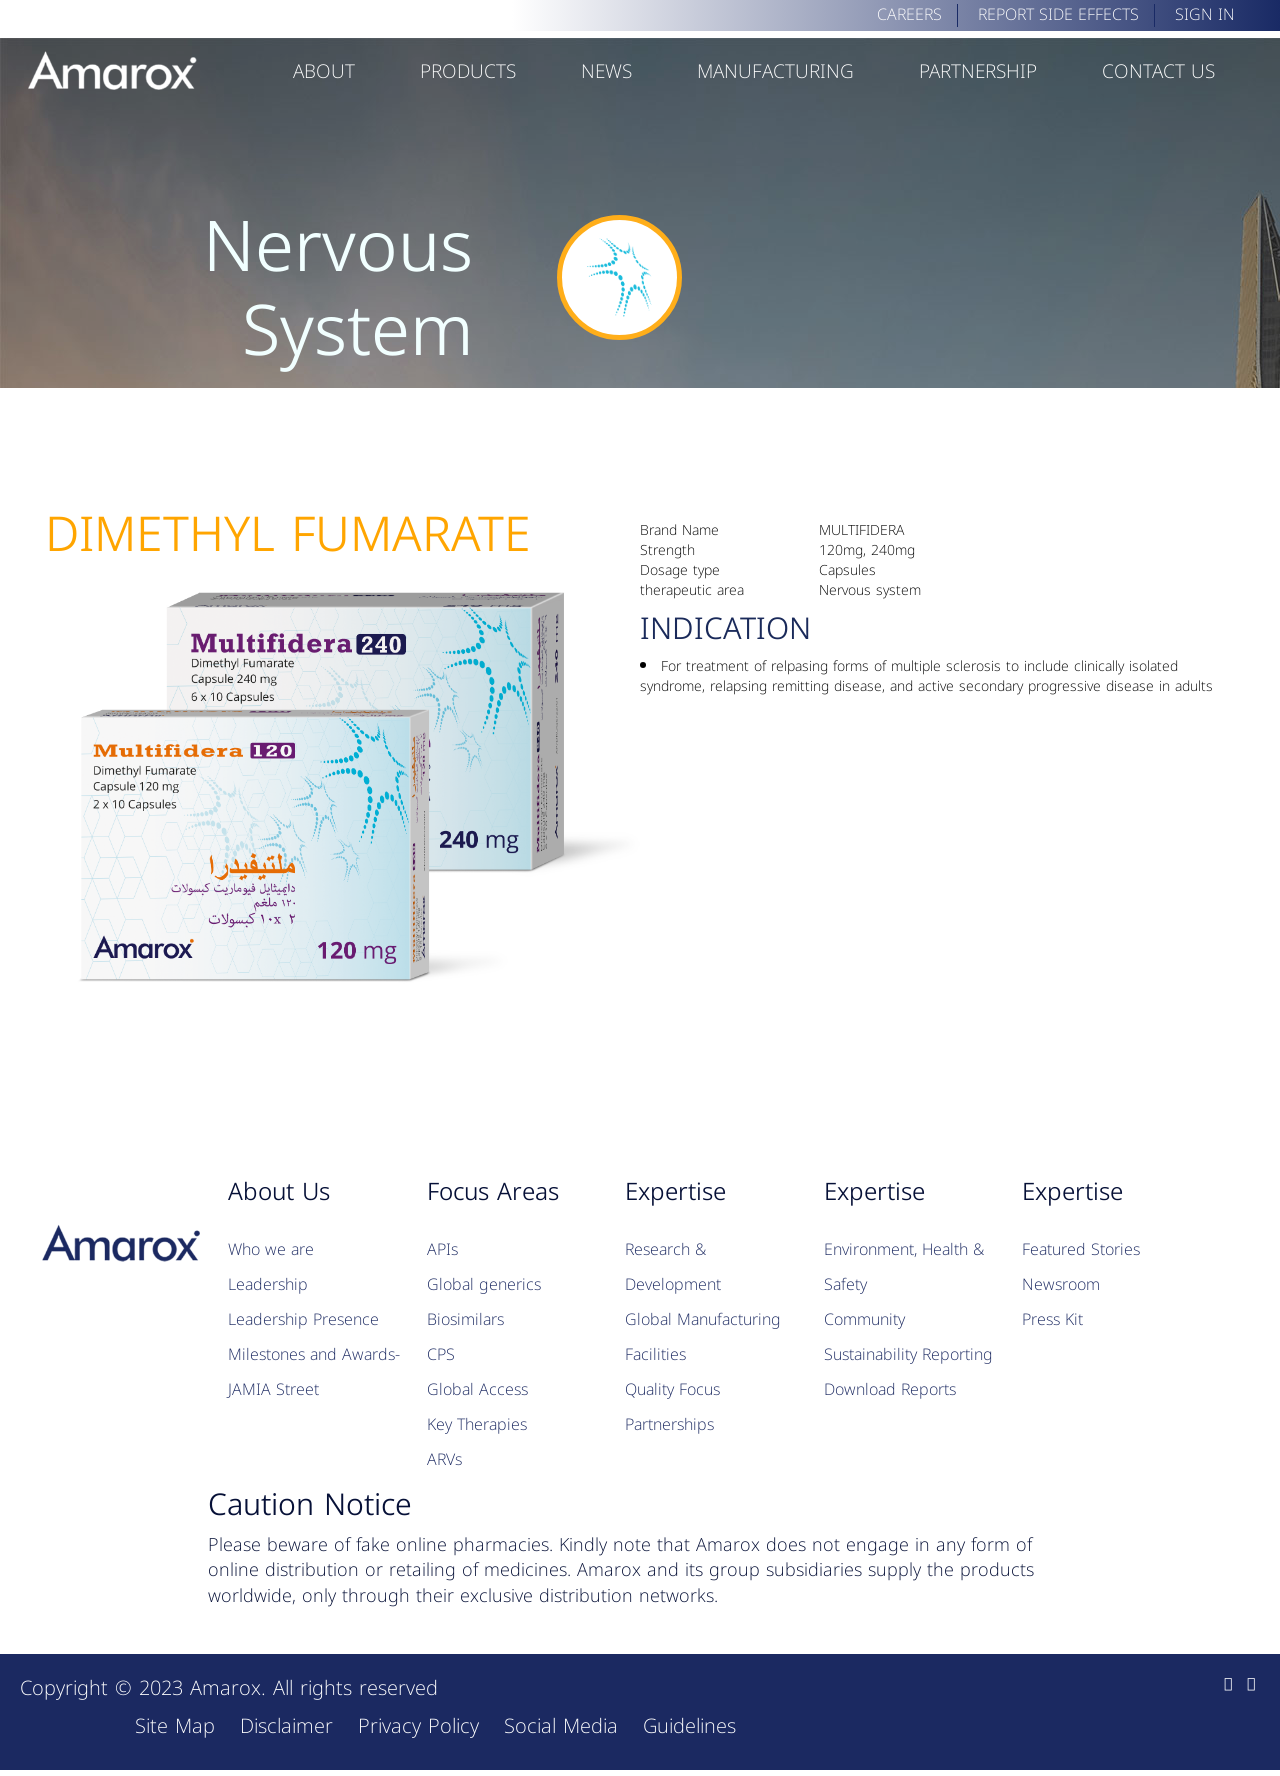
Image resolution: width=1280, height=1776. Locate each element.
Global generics (484, 1284)
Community (864, 1319)
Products (468, 72)
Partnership (978, 72)
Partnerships (669, 1424)
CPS (441, 1354)
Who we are (271, 1249)
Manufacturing (775, 72)
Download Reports (890, 1389)
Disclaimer (286, 1726)
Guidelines (689, 1726)
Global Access (477, 1389)
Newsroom (1061, 1284)
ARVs (444, 1459)
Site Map (175, 1726)
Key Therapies (477, 1424)
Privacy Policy (418, 1726)
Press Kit (1052, 1319)
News (606, 72)
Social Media (561, 1726)
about (324, 72)
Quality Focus (672, 1389)
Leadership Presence (303, 1319)
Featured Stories (1081, 1249)
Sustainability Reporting (908, 1354)
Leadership (268, 1284)
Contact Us (1158, 72)
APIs (442, 1249)
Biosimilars (465, 1319)
